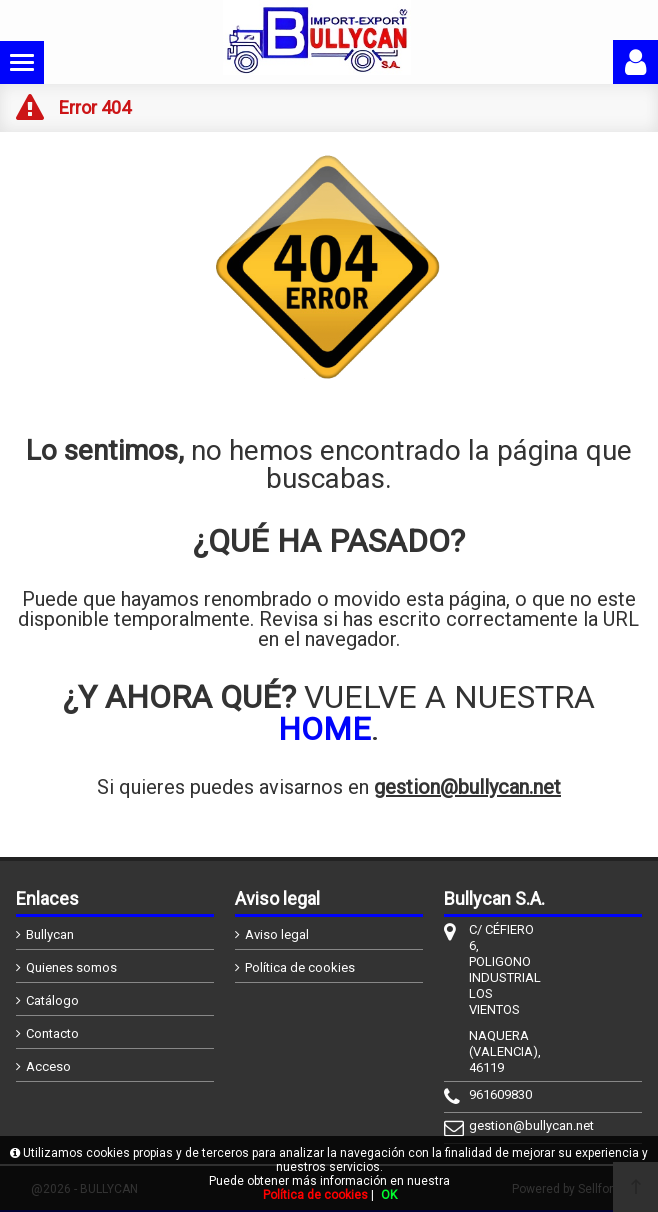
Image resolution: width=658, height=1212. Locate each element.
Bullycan (50, 934)
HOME (324, 729)
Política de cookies (300, 967)
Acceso (48, 1066)
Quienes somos (71, 967)
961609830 (500, 1094)
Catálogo (52, 1000)
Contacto (52, 1033)
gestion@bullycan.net (467, 787)
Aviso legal (277, 934)
